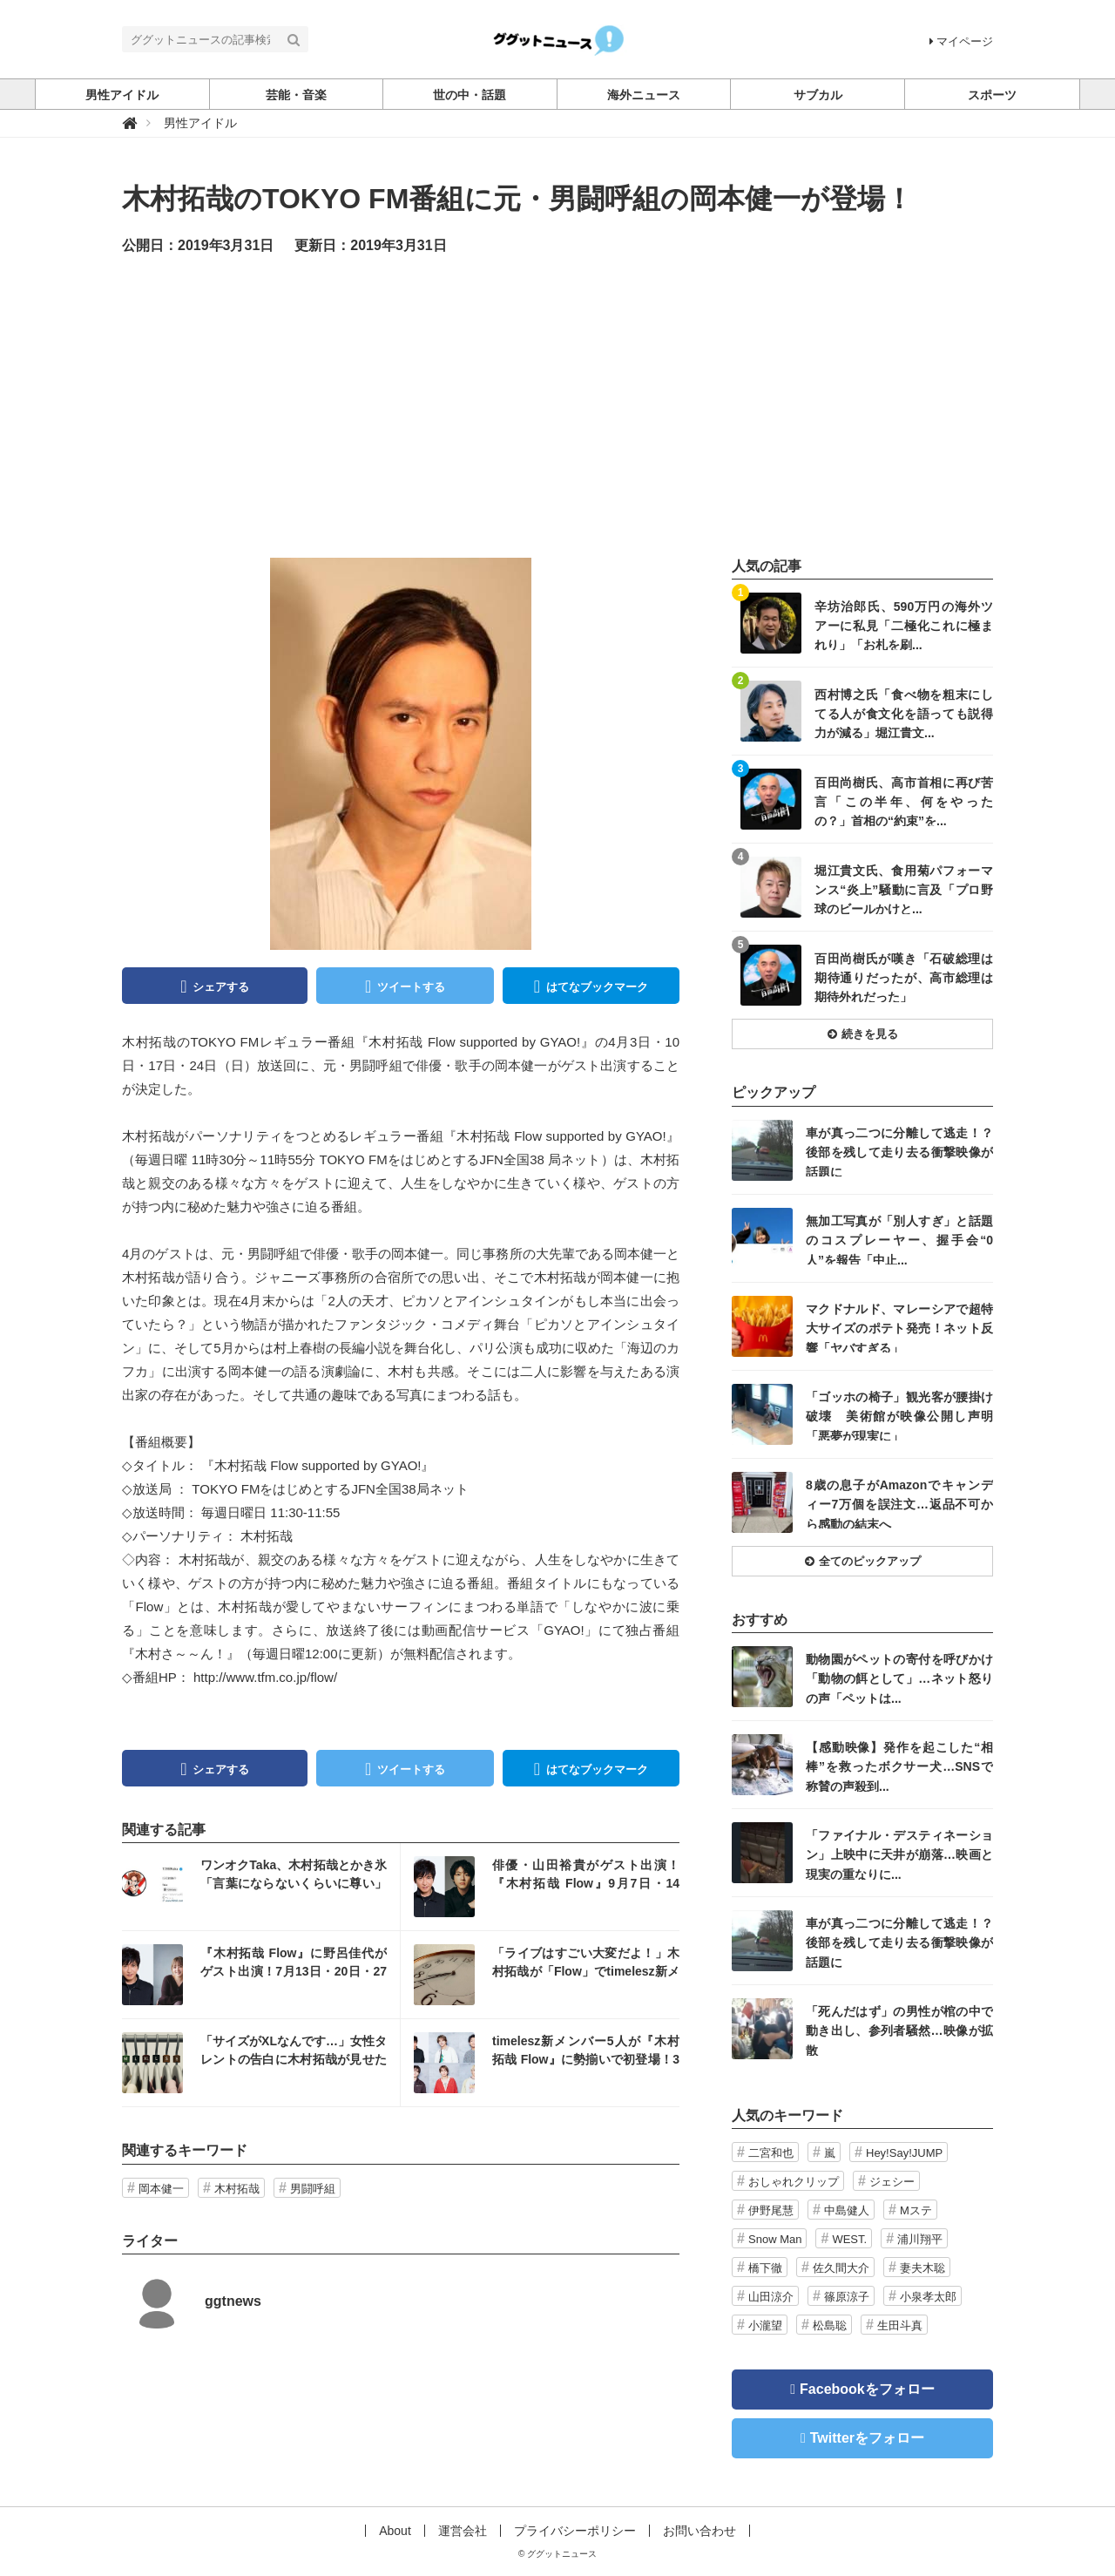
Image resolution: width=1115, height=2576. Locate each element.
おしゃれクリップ (793, 2181)
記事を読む (261, 1886)
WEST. (849, 2239)
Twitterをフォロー (867, 2437)
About (395, 2531)
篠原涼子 (846, 2296)
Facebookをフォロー (867, 2389)
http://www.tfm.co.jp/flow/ (265, 1677)
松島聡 (830, 2325)
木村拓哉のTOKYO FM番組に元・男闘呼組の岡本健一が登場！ (517, 198)
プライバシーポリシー (575, 2531)
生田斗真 (899, 2325)
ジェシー (892, 2181)
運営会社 (462, 2531)
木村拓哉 (237, 2188)
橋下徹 (765, 2267)
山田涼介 (771, 2296)
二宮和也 (771, 2152)
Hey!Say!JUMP (904, 2152)
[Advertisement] (557, 405)
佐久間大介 (841, 2267)
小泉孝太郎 (928, 2296)
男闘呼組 (312, 2188)
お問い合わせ (699, 2531)
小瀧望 (765, 2325)
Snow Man (774, 2239)
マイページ (961, 41)
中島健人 (846, 2210)
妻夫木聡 (922, 2267)
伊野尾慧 (771, 2210)
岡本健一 (161, 2188)
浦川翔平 (920, 2239)
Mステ (916, 2210)
